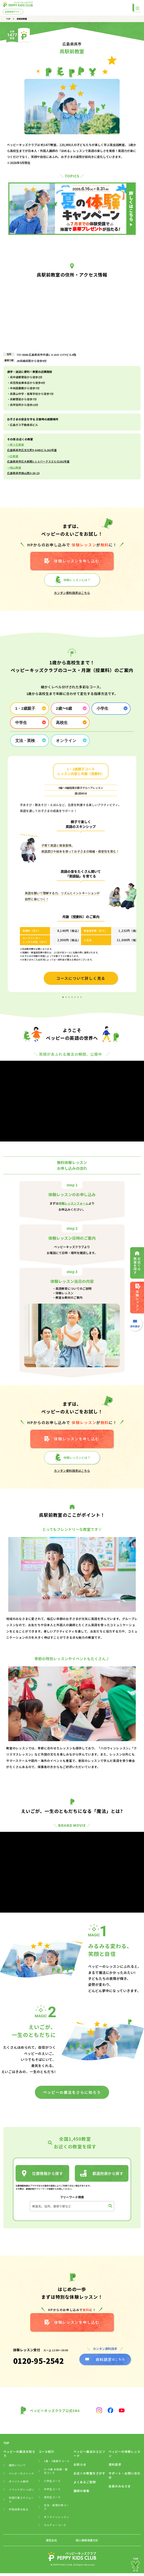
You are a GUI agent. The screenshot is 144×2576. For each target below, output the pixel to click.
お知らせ (80, 2467)
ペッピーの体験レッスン (124, 2456)
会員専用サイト (12, 11)
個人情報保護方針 (87, 2543)
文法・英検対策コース (56, 2509)
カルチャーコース (55, 2528)
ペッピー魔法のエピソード (89, 2456)
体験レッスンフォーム (73, 1204)
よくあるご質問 (85, 2485)
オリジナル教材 (19, 2484)
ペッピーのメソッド (21, 2475)
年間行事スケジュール (21, 2502)
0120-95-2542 (38, 2362)
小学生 (113, 709)
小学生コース (52, 2483)
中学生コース (52, 2491)
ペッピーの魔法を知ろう (19, 2456)
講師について (17, 2467)
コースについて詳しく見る (80, 979)
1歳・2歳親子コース (57, 2463)
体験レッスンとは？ (76, 580)
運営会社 (51, 2543)
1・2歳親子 (30, 709)
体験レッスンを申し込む (72, 561)
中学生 (30, 723)
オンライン (72, 741)
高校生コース (52, 2499)
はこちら (105, 2361)
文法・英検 (30, 741)
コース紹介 (46, 2454)
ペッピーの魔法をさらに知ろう (72, 2093)
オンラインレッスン (56, 2519)
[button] (63, 998)
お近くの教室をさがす (89, 2476)
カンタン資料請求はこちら (72, 593)
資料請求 (115, 2467)
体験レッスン (138, 1298)
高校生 (72, 723)
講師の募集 (81, 2493)
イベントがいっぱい (21, 2492)
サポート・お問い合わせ (124, 2478)
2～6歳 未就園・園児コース (56, 2473)
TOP (8, 18)
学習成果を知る (19, 2512)
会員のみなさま (120, 2489)
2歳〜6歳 (72, 709)
